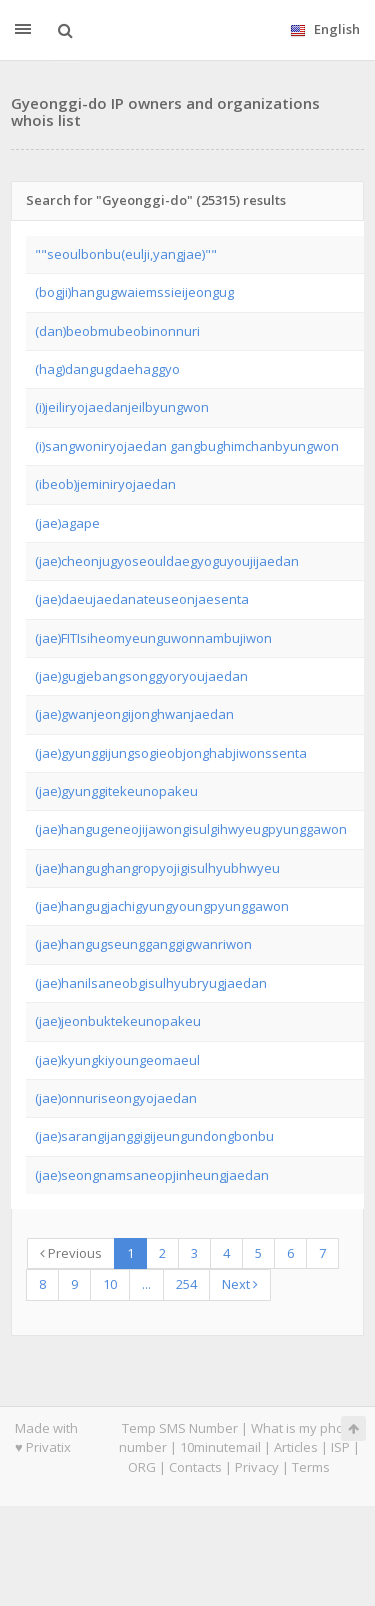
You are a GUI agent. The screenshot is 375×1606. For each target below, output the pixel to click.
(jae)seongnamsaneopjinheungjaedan (152, 1175)
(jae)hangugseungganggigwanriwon (143, 944)
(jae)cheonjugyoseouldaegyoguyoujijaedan (167, 561)
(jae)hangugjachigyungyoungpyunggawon (162, 906)
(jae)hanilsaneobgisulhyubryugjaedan (151, 983)
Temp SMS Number (180, 1428)
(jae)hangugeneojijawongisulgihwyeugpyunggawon (191, 829)
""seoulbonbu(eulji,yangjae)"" (126, 254)
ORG (142, 1467)
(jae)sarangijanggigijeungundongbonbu (154, 1136)
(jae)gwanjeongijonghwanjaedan (134, 714)
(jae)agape (67, 523)
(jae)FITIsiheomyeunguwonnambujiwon (153, 638)
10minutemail (220, 1447)
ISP (340, 1447)
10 (110, 1284)
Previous (71, 1253)
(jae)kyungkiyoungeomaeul (117, 1060)
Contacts (195, 1467)
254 (186, 1284)
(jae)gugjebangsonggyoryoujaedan (141, 676)
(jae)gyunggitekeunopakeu (116, 791)
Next (240, 1284)
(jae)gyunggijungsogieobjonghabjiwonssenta (171, 753)
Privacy (257, 1467)
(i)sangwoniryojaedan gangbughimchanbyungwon (187, 446)
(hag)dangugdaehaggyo (107, 369)
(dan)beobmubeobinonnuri (117, 331)
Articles (296, 1447)
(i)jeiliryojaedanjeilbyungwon (122, 407)
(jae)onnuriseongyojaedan (116, 1098)
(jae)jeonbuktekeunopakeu (118, 1021)
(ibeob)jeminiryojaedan (105, 484)
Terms (311, 1467)
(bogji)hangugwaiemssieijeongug (134, 292)
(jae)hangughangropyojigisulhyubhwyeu (157, 868)
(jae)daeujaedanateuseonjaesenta (142, 599)
